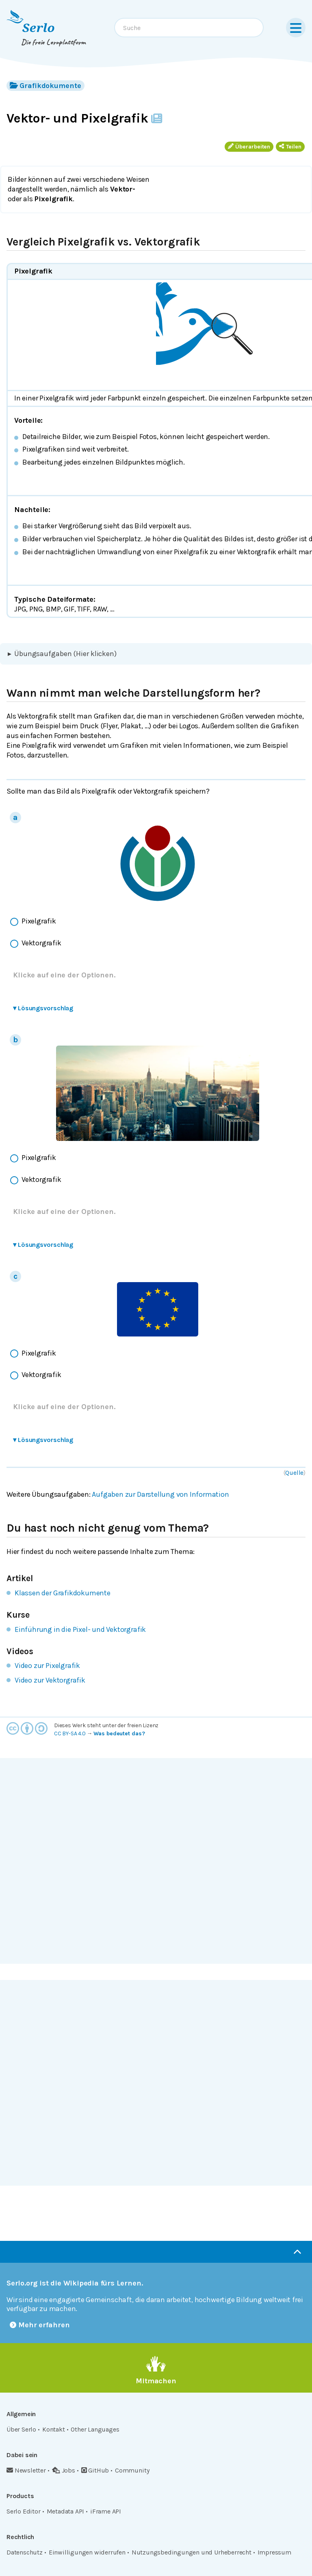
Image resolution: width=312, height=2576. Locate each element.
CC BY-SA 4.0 (70, 1733)
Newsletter (26, 2470)
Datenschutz (24, 2552)
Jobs (63, 2470)
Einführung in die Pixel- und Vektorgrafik (80, 1629)
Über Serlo (21, 2429)
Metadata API (65, 2511)
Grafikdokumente (45, 85)
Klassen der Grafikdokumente (62, 1592)
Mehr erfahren (40, 2324)
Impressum (274, 2552)
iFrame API (105, 2511)
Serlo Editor (23, 2511)
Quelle (294, 1472)
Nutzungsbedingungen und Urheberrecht (191, 2552)
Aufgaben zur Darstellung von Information (160, 1494)
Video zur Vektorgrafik (50, 1680)
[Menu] (296, 27)
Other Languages (95, 2429)
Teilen (290, 146)
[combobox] (189, 27)
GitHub (95, 2470)
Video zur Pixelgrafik (47, 1665)
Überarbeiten (249, 146)
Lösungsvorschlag (43, 1008)
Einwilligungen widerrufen (87, 2552)
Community (132, 2470)
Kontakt (53, 2429)
